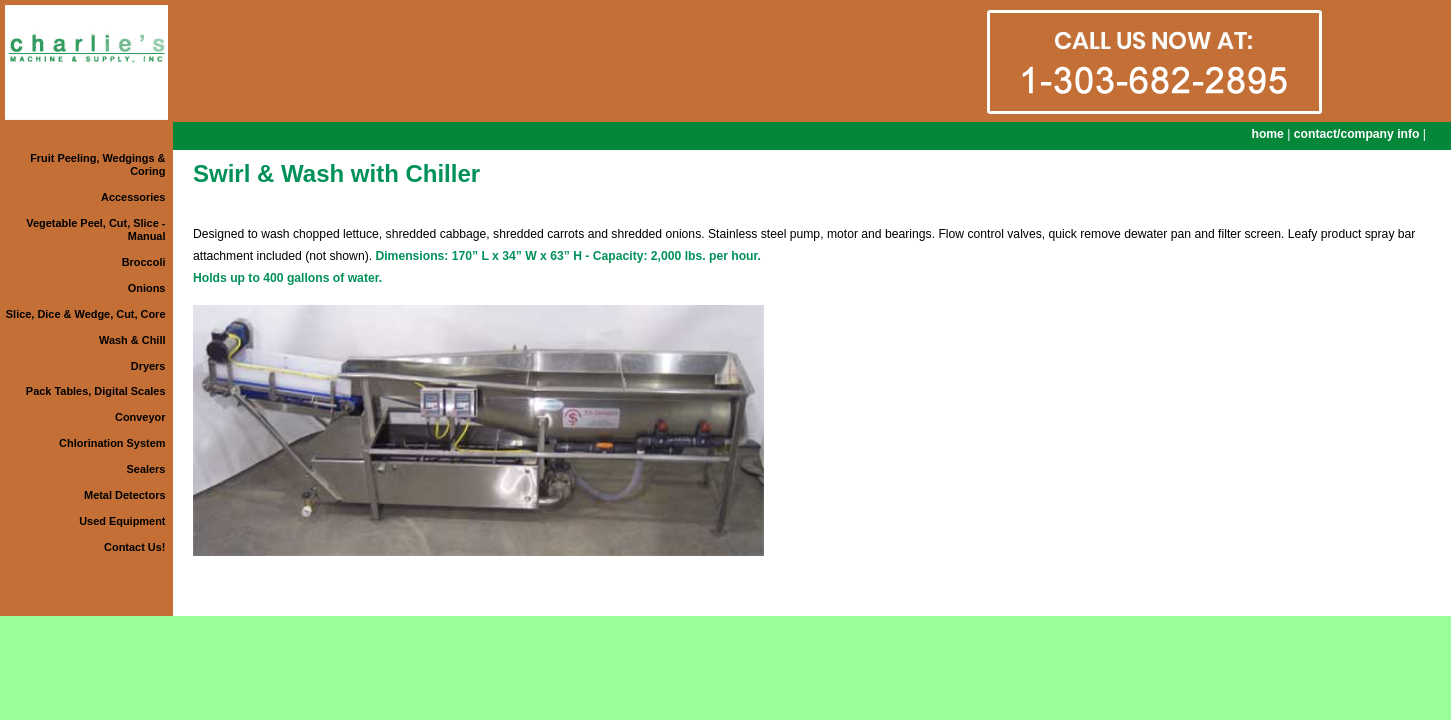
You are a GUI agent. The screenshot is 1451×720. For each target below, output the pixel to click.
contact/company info (1357, 134)
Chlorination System (112, 443)
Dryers (148, 366)
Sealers (146, 469)
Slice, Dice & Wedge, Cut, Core (86, 314)
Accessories (133, 197)
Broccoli (144, 262)
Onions (147, 288)
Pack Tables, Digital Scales (96, 391)
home (1267, 134)
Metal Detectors (124, 495)
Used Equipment (122, 521)
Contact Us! (134, 547)
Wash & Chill (132, 340)
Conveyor (140, 417)
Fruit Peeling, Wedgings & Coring (97, 164)
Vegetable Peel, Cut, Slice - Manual (95, 229)
